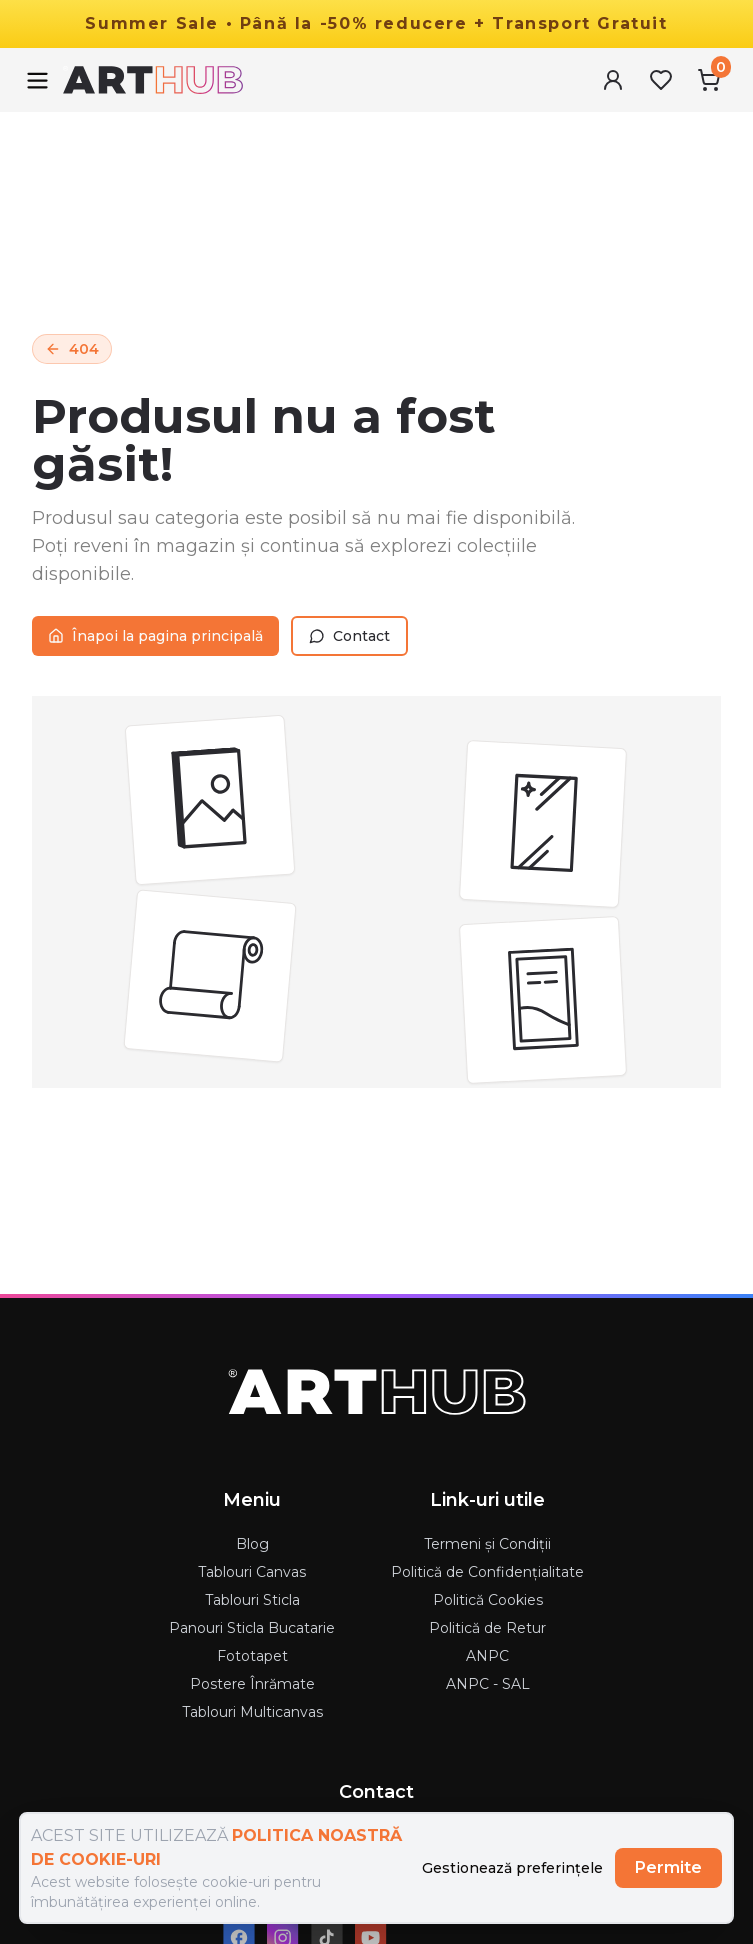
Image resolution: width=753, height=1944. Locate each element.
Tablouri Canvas (252, 1572)
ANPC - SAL (488, 1684)
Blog (252, 1544)
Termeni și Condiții (487, 1544)
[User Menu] (613, 80)
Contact (349, 636)
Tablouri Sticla (252, 1600)
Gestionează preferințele (512, 1868)
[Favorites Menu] (661, 80)
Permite (668, 1867)
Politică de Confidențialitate (487, 1572)
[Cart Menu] (709, 80)
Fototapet (252, 1656)
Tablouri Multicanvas (252, 1712)
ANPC (487, 1656)
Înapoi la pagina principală (155, 636)
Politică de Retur (487, 1628)
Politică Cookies (488, 1600)
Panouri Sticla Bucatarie (252, 1628)
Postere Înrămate (252, 1684)
